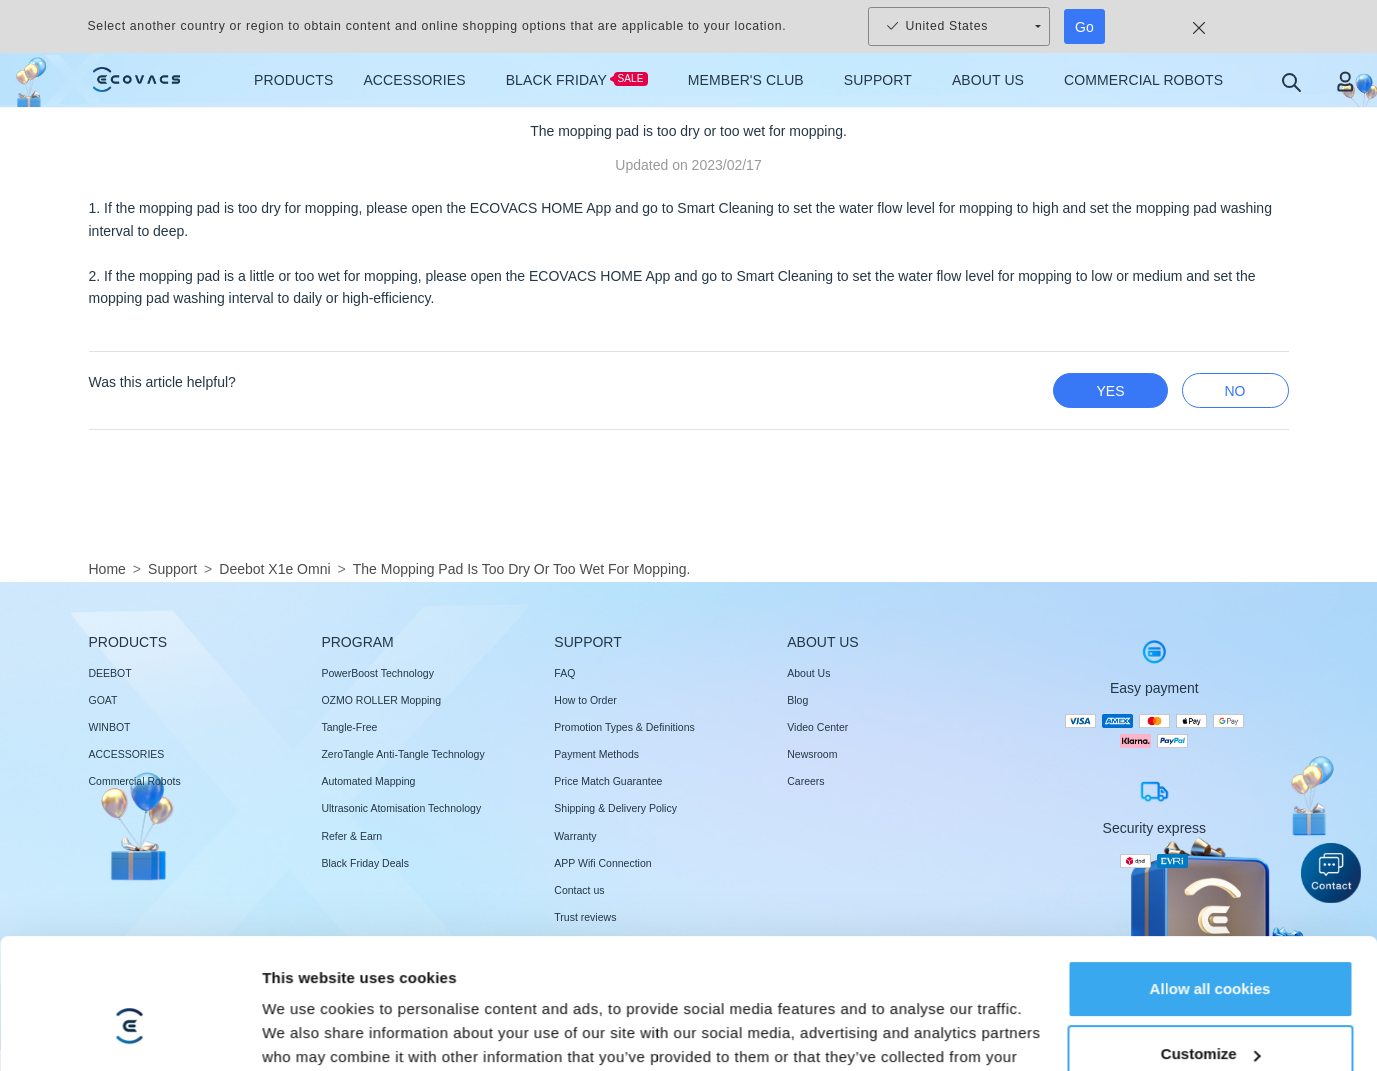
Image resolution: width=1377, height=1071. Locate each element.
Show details (308, 973)
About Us (808, 673)
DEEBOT (110, 673)
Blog (797, 700)
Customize (1211, 891)
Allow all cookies (1210, 826)
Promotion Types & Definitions (624, 727)
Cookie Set (1079, 1024)
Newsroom (812, 754)
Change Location (1196, 1024)
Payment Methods (596, 754)
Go (1084, 27)
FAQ (564, 673)
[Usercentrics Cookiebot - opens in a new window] (129, 974)
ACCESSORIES (127, 754)
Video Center (817, 727)
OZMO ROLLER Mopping (381, 700)
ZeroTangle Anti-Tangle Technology (402, 754)
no (1235, 391)
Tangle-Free (349, 727)
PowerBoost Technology (377, 673)
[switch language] (1278, 1025)
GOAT (103, 700)
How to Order (585, 700)
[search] (1290, 81)
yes (1110, 391)
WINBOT (110, 727)
